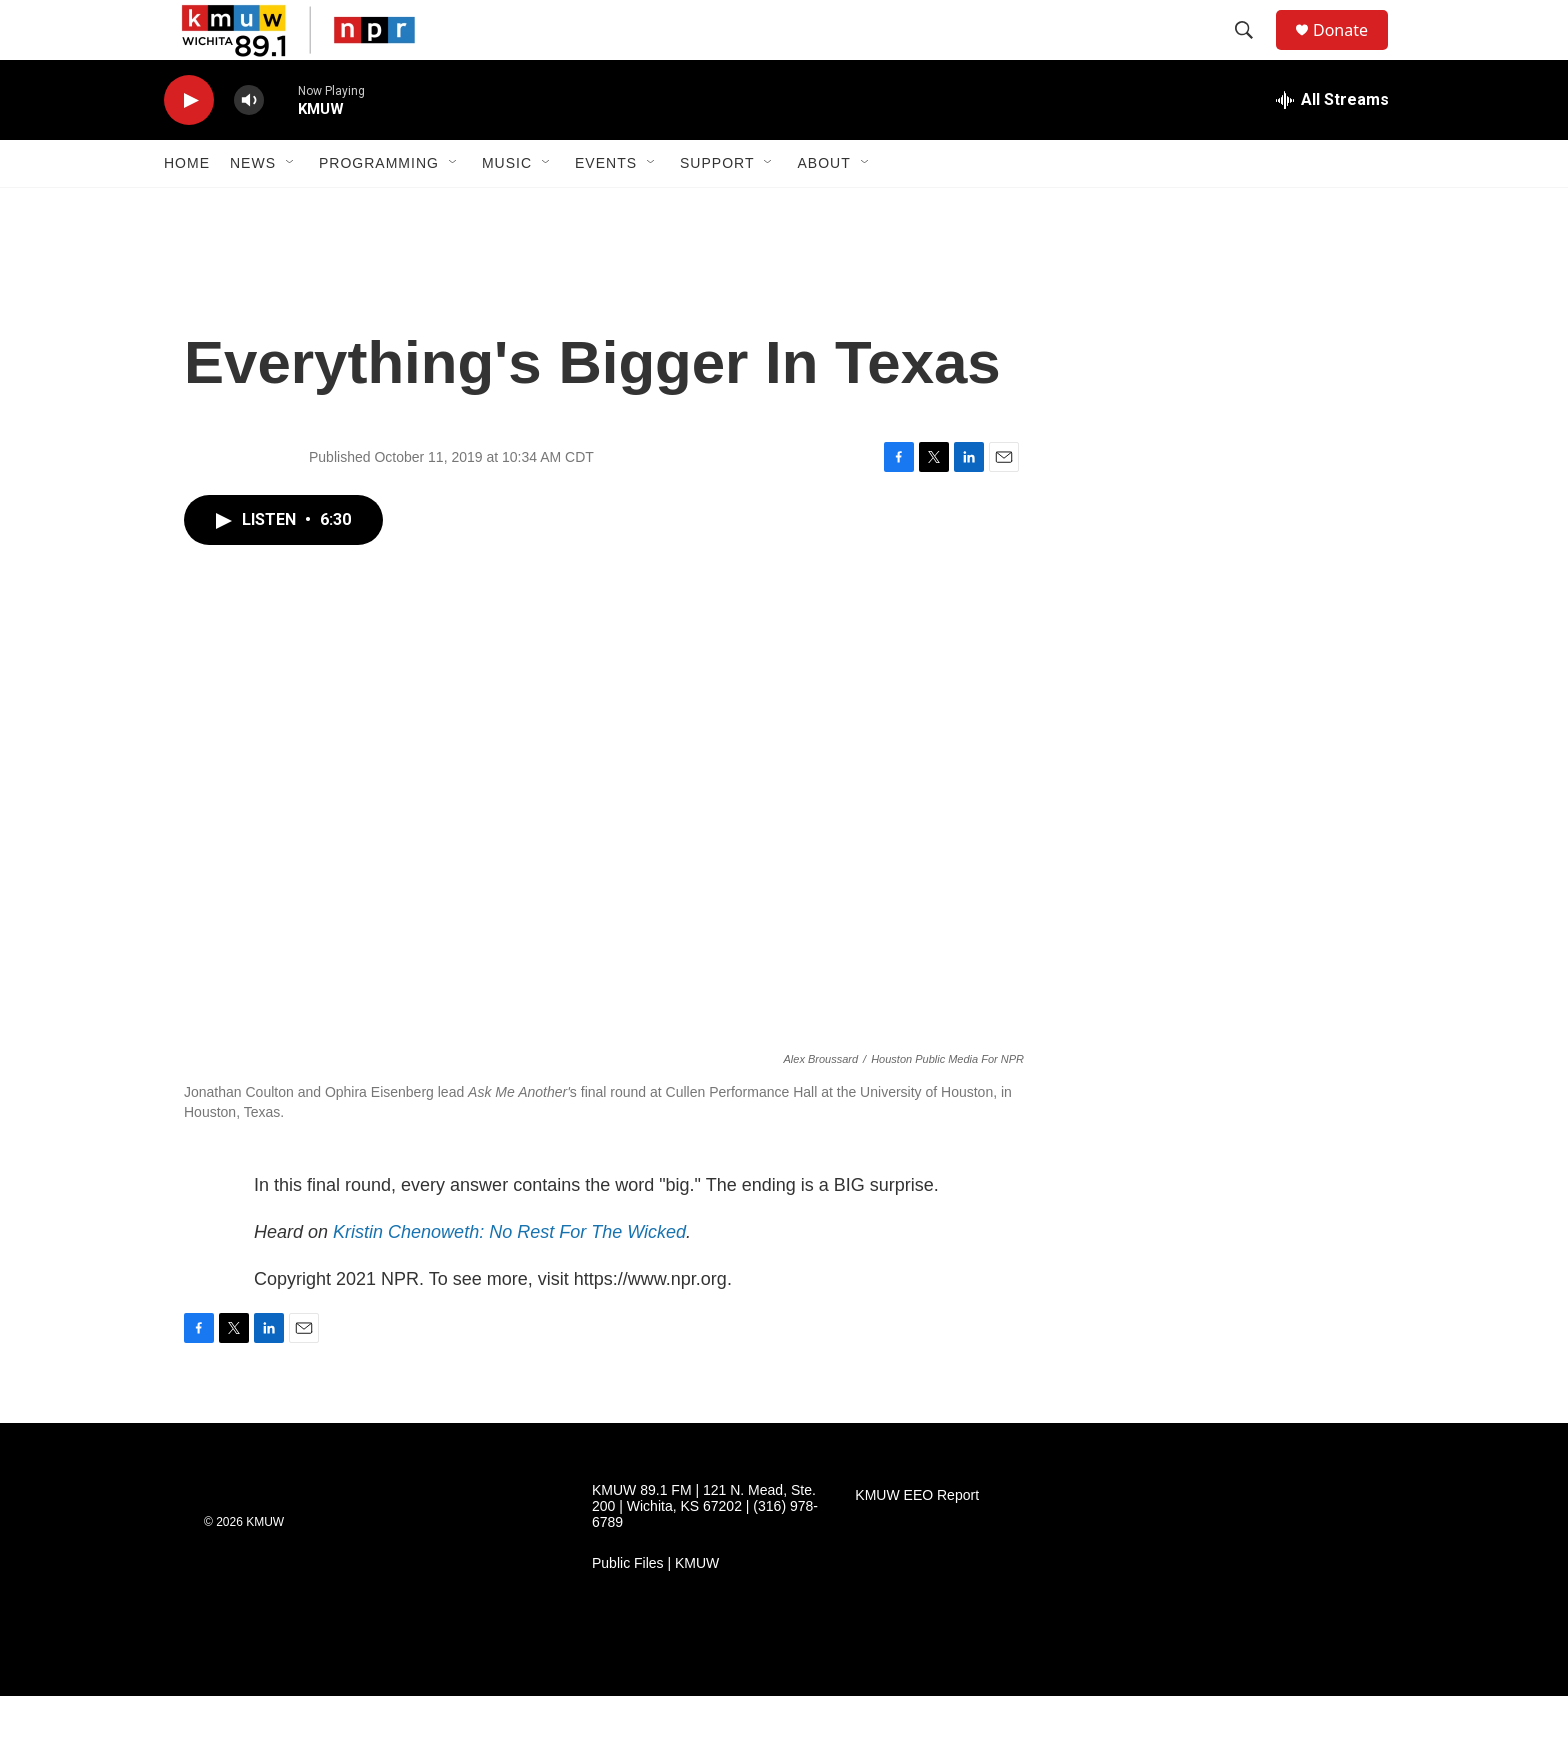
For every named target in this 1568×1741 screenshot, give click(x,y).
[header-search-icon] (1253, 53)
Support (717, 208)
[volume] (249, 145)
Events (606, 208)
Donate (1353, 52)
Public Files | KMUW (655, 1608)
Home (187, 208)
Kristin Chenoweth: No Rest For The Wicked (509, 1277)
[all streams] (1332, 145)
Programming (379, 208)
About (823, 208)
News (253, 208)
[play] (189, 145)
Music (507, 208)
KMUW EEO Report (917, 1540)
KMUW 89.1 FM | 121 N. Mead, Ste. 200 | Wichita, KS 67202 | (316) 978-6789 (705, 1551)
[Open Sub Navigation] (291, 208)
